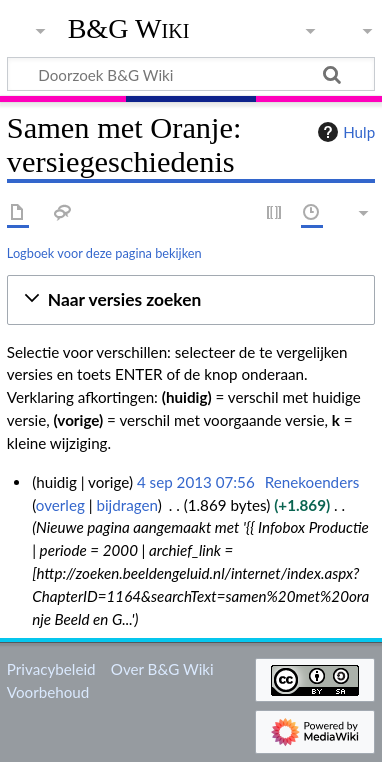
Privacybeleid (51, 669)
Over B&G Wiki (162, 669)
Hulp (344, 132)
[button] (191, 300)
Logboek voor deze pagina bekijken (104, 253)
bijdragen (126, 505)
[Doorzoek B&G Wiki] (191, 74)
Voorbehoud (48, 692)
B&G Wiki (129, 29)
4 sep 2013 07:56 (196, 482)
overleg (60, 505)
